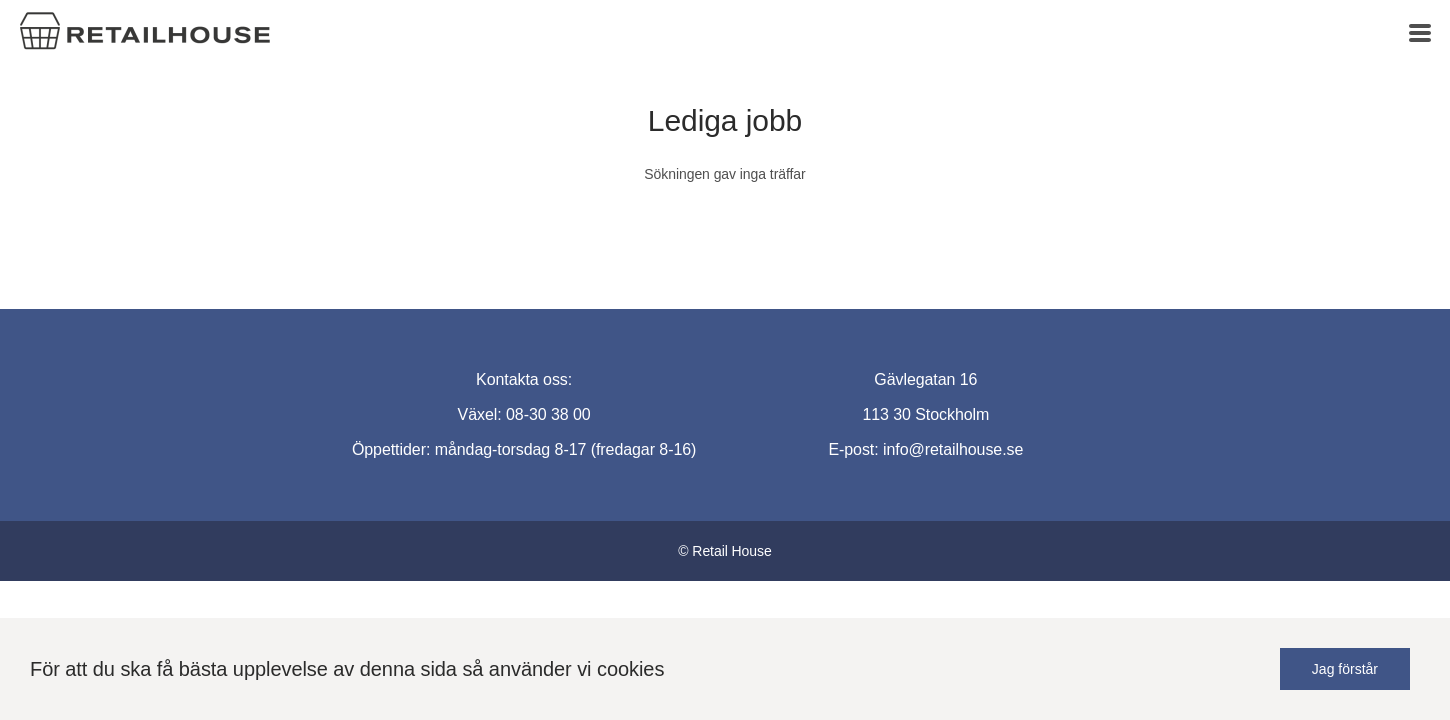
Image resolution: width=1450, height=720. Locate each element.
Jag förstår (1345, 669)
